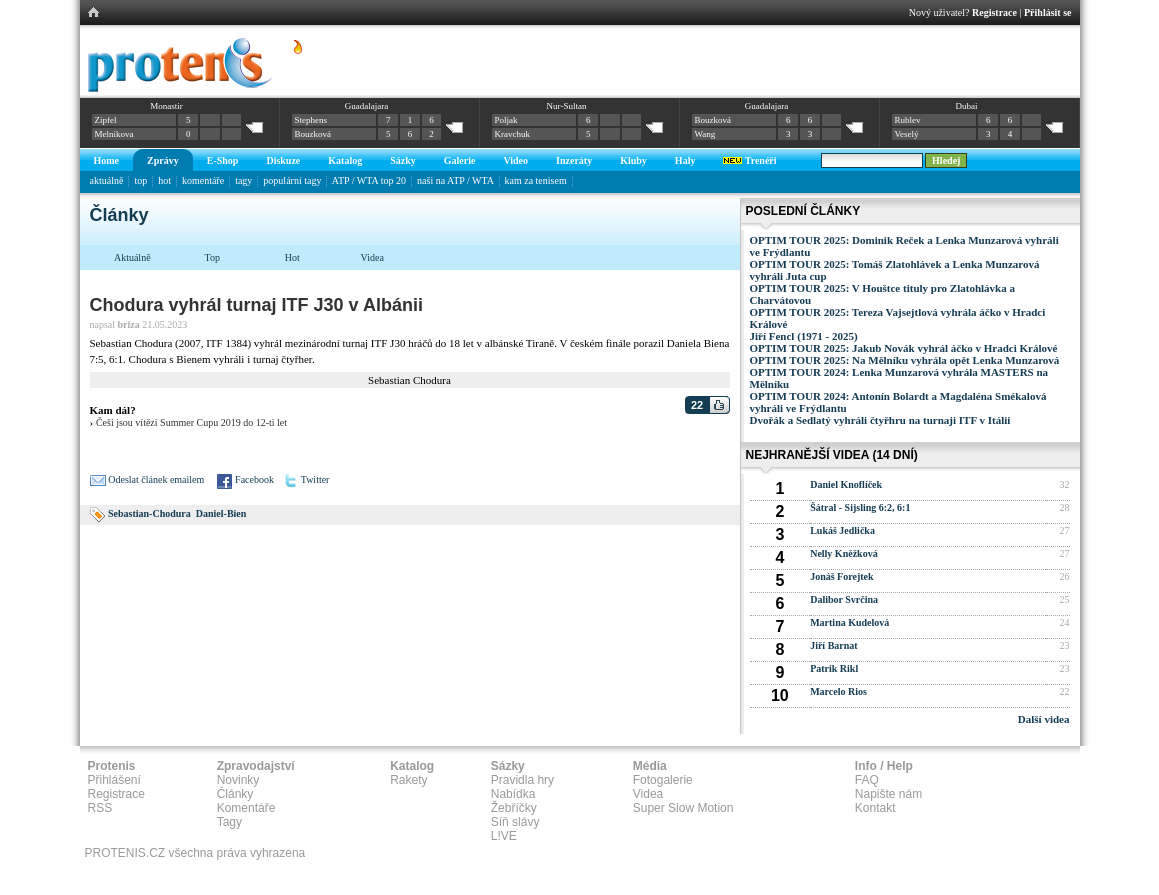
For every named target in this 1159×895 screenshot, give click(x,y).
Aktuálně (132, 257)
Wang (705, 134)
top (140, 180)
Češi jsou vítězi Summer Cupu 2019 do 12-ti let (191, 422)
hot (164, 180)
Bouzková (313, 134)
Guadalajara (366, 106)
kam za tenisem (536, 180)
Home (107, 160)
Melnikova (114, 134)
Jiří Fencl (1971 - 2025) (804, 336)
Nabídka (513, 794)
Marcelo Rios (838, 691)
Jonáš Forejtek (841, 576)
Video (515, 160)
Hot (292, 257)
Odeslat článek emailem (156, 479)
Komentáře (246, 808)
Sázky (403, 160)
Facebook (254, 479)
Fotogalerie (663, 780)
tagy (243, 180)
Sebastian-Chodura (149, 513)
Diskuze (283, 160)
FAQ (867, 780)
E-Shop (223, 160)
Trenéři (749, 160)
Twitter (315, 479)
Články (235, 794)
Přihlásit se (1048, 12)
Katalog (345, 160)
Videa (372, 257)
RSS (100, 808)
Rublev (908, 120)
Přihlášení (114, 780)
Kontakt (875, 808)
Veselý (907, 134)
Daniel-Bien (221, 513)
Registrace (994, 12)
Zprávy (163, 160)
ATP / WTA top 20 (369, 180)
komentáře (203, 180)
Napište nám (888, 794)
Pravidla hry (522, 780)
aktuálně (107, 180)
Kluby (633, 160)
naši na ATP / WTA (455, 180)
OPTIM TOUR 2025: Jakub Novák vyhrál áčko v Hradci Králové (904, 348)
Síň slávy (515, 822)
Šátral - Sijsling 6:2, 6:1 (860, 507)
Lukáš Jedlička (842, 530)
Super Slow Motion (683, 808)
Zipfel (106, 120)
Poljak (506, 120)
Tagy (229, 822)
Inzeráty (574, 160)
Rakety (408, 780)
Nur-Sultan (567, 106)
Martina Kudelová (849, 622)
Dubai (966, 106)
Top (212, 257)
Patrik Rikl (834, 668)
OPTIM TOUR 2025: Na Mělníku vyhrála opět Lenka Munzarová (905, 360)
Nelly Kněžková (844, 553)
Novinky (238, 780)
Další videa (1044, 719)
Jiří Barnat (834, 645)
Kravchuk (513, 134)
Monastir (166, 106)
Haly (685, 160)
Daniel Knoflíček (846, 484)
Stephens (311, 120)
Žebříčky (514, 808)
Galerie (460, 160)
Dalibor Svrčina (844, 599)
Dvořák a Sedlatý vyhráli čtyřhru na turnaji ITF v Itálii (880, 420)
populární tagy (292, 180)
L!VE (504, 836)
